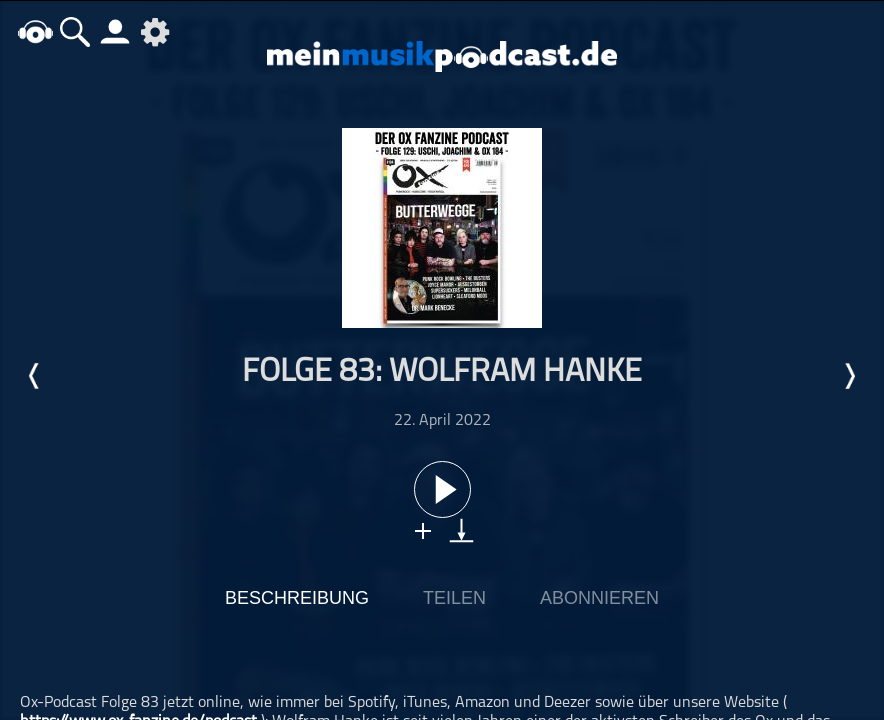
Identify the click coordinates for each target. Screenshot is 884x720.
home (35, 31)
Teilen (454, 598)
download (461, 530)
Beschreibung (297, 598)
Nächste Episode (849, 376)
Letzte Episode (35, 376)
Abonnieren (599, 598)
